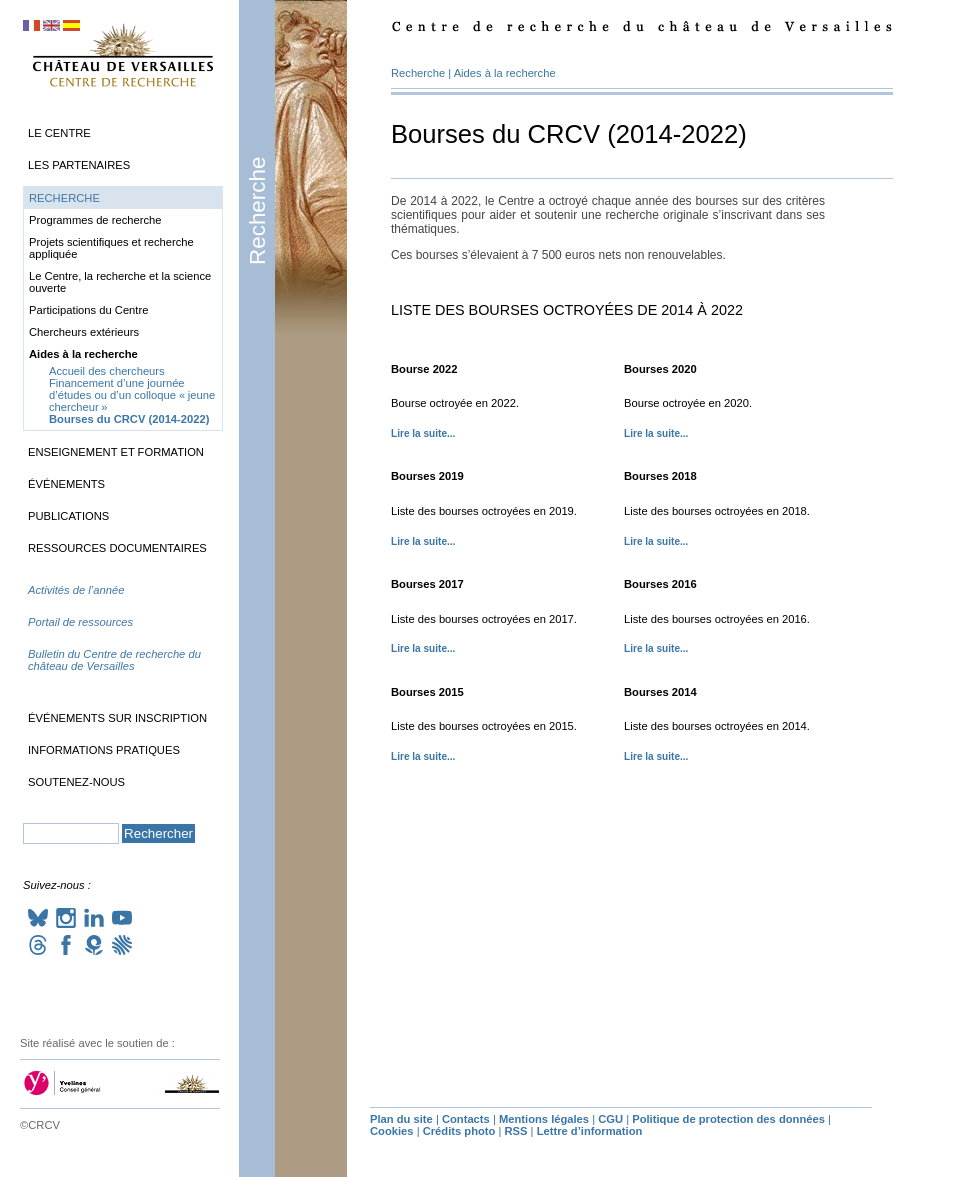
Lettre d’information (590, 1131)
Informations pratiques (104, 750)
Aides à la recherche (505, 73)
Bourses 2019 (427, 476)
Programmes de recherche (95, 220)
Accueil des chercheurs (107, 371)
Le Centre (59, 133)
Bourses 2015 (427, 692)
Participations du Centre (88, 310)
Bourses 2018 (660, 476)
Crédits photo (459, 1131)
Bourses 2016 (660, 584)
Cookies (392, 1131)
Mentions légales (544, 1119)
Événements (66, 484)
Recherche (257, 211)
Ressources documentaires (117, 548)
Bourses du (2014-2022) (129, 419)
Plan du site (401, 1119)
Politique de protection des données (728, 1119)
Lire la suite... (423, 433)
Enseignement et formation (116, 452)
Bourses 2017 (427, 584)
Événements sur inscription (117, 718)
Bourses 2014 (660, 692)
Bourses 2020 (660, 369)
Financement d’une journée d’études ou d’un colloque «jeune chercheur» (132, 395)
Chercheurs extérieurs (84, 332)
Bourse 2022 (424, 369)
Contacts (466, 1119)
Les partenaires (79, 165)
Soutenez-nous (76, 782)
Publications (68, 516)
